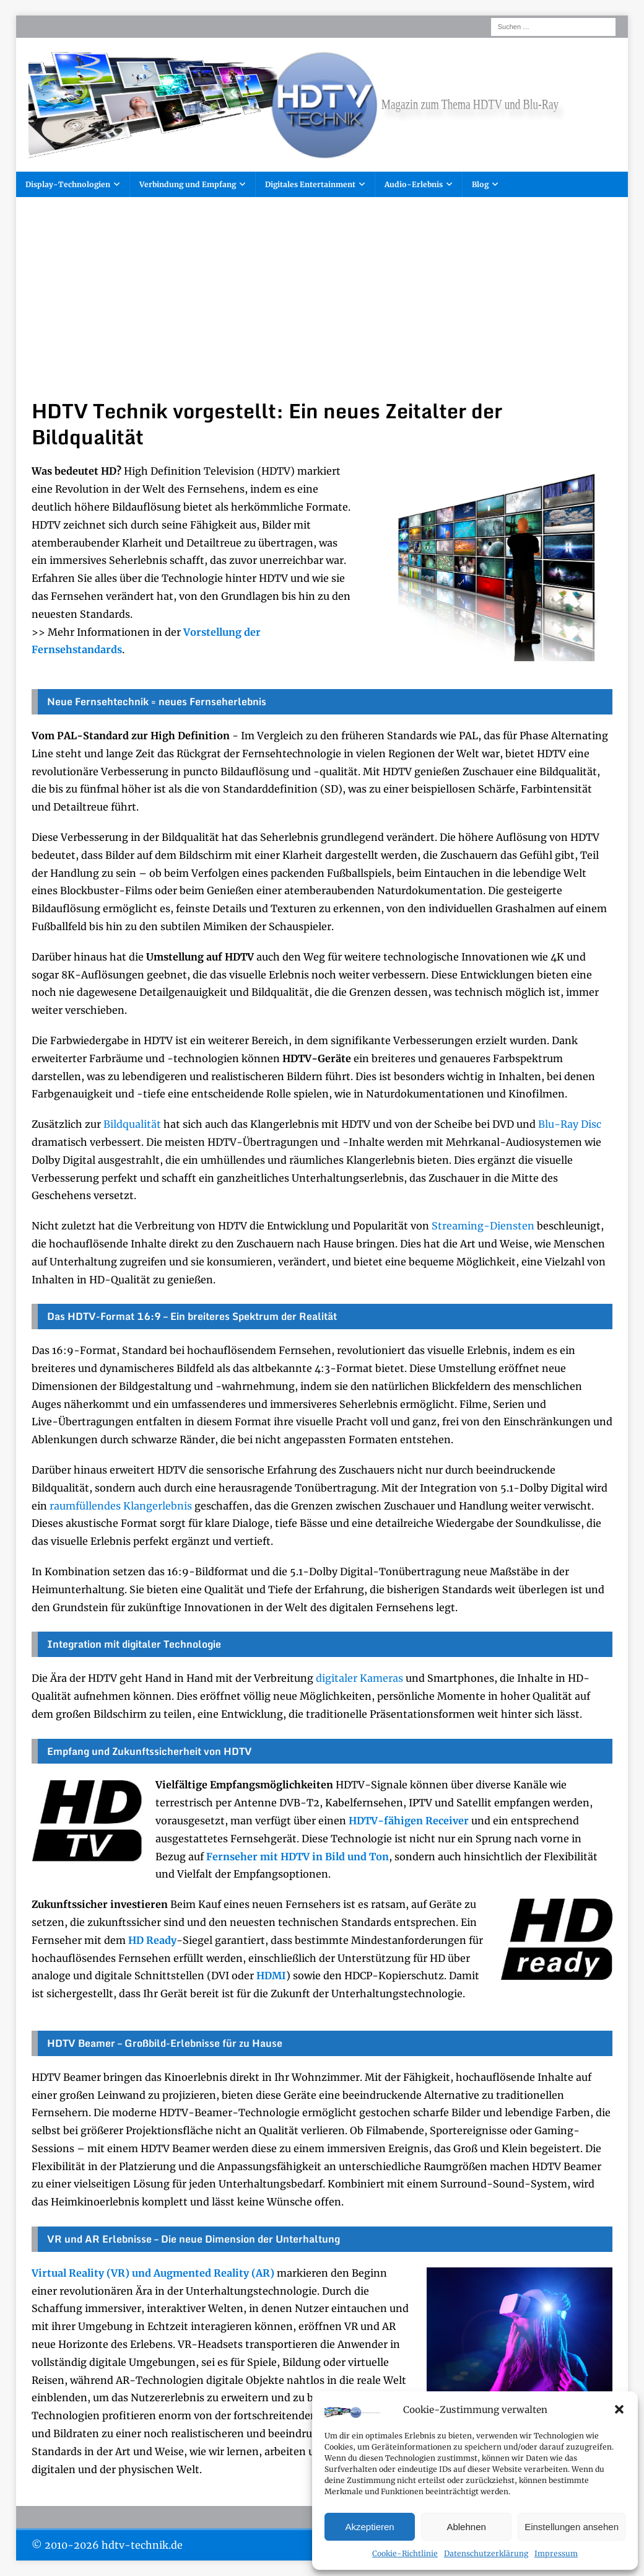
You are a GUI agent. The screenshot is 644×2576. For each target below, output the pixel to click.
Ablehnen (465, 2526)
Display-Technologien (67, 184)
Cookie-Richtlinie (405, 2553)
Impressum (556, 2553)
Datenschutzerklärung (486, 2553)
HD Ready (152, 1940)
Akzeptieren (369, 2526)
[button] (619, 2409)
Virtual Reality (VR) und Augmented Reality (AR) (153, 2273)
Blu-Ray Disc (569, 1124)
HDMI (271, 1975)
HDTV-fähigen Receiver (409, 1820)
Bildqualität (132, 1124)
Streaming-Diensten (483, 1226)
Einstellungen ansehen (571, 2526)
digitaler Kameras (359, 1678)
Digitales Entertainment (310, 184)
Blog (480, 184)
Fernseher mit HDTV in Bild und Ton (297, 1856)
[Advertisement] (322, 305)
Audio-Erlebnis (414, 184)
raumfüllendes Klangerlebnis (121, 1506)
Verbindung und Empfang (187, 184)
